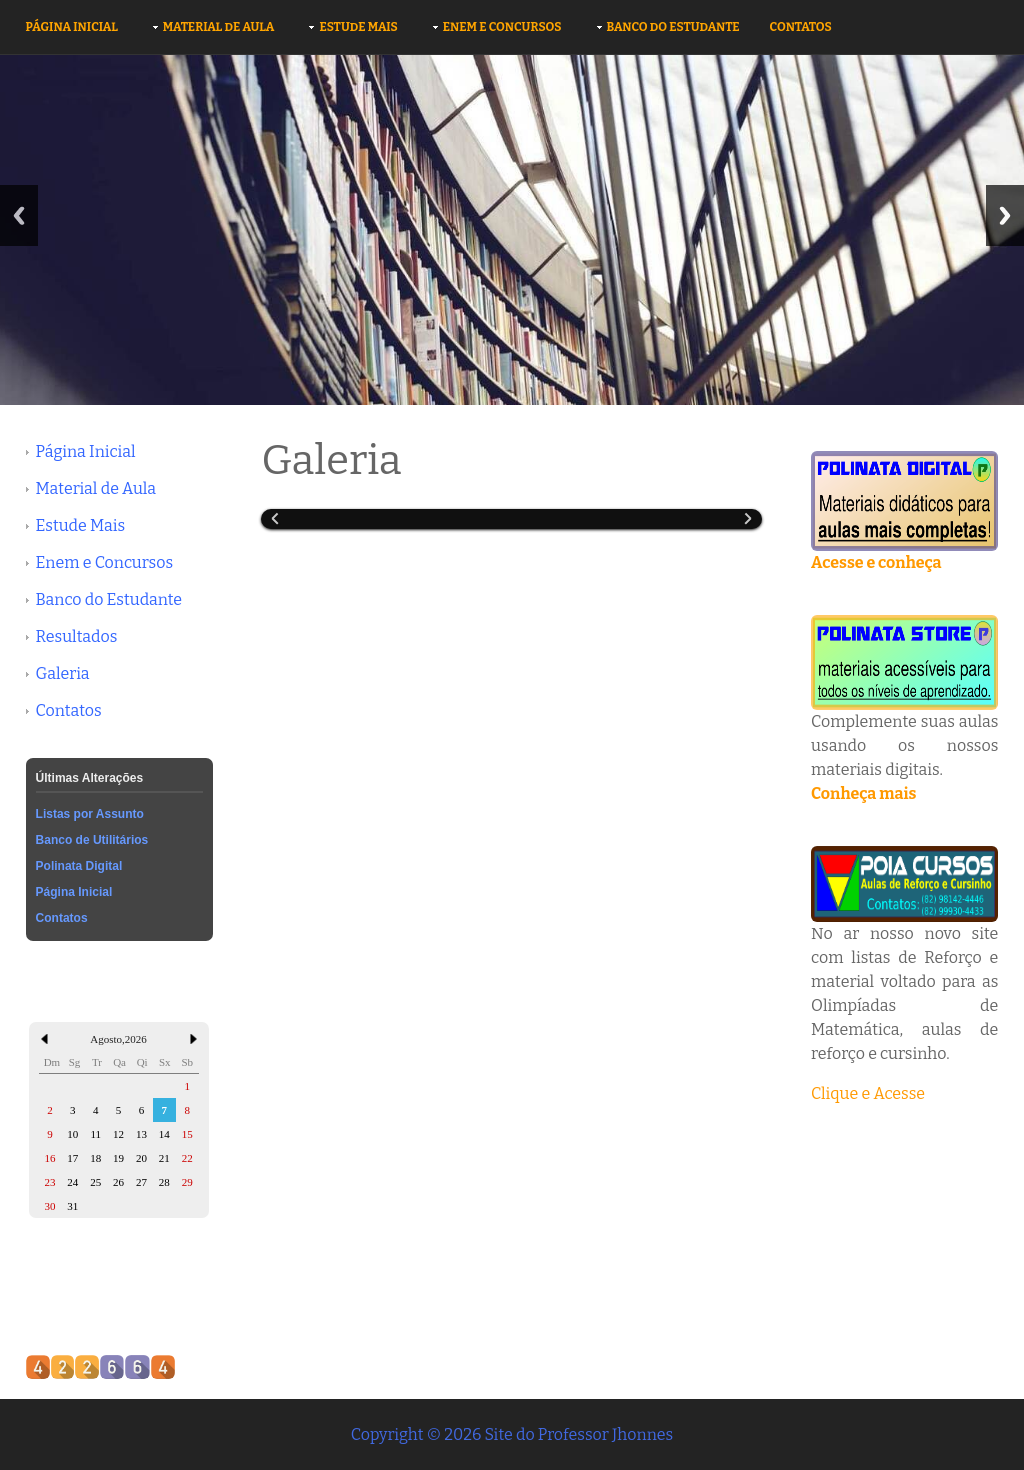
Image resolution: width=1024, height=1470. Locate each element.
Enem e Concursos (502, 27)
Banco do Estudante (673, 27)
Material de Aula (219, 27)
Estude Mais (358, 27)
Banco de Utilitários (92, 840)
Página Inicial (72, 27)
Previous (19, 215)
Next (1005, 215)
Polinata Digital (79, 866)
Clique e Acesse (868, 1093)
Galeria (63, 673)
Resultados (77, 636)
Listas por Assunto (90, 814)
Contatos (801, 27)
